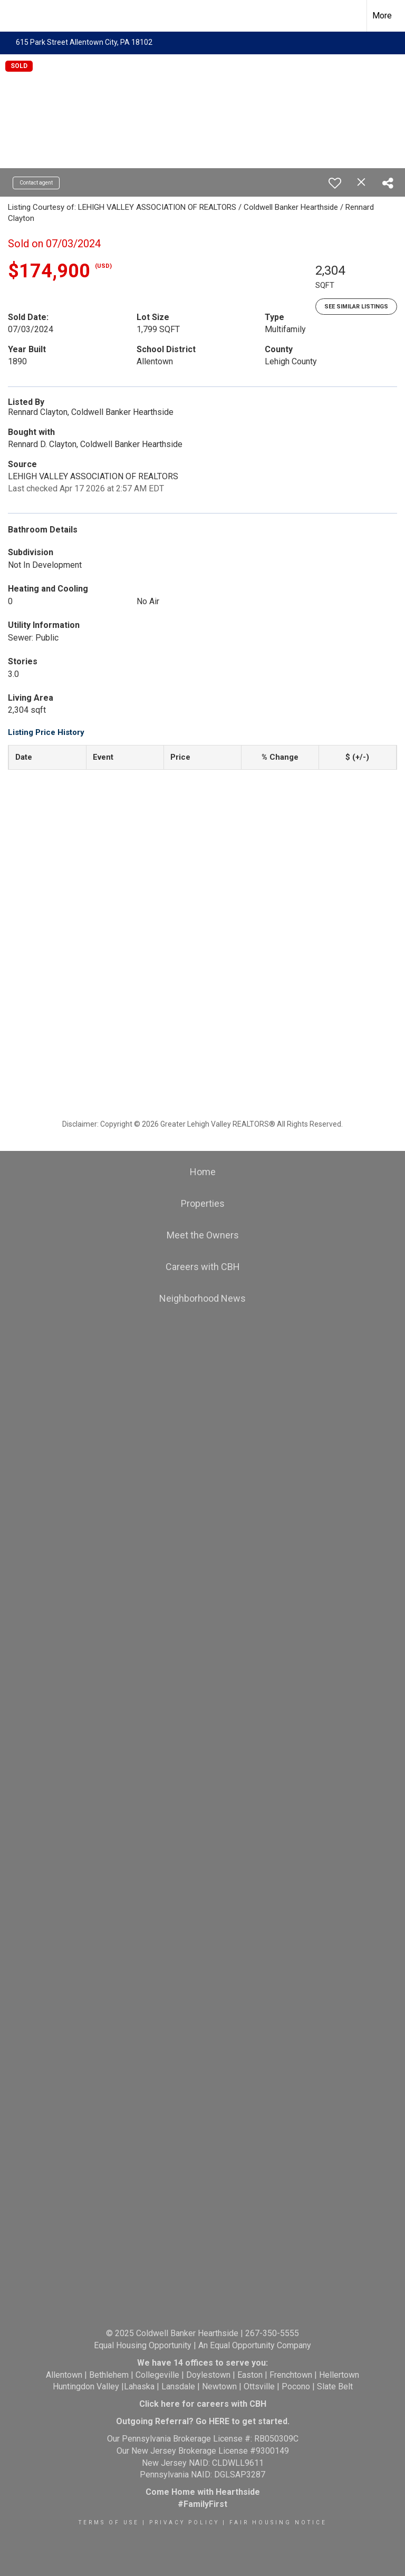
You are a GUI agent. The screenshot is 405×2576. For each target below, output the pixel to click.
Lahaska (139, 2386)
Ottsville (259, 2386)
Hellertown (339, 2375)
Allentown (64, 2375)
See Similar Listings (356, 306)
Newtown (219, 2386)
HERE (219, 2421)
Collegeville (157, 2375)
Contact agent (36, 183)
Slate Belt (335, 2386)
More (382, 16)
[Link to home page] (13, 16)
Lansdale (178, 2386)
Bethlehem (109, 2375)
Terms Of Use (109, 2522)
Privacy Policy (184, 2522)
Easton (250, 2375)
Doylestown (208, 2375)
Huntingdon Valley (86, 2386)
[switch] (335, 183)
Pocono (296, 2386)
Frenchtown (290, 2375)
